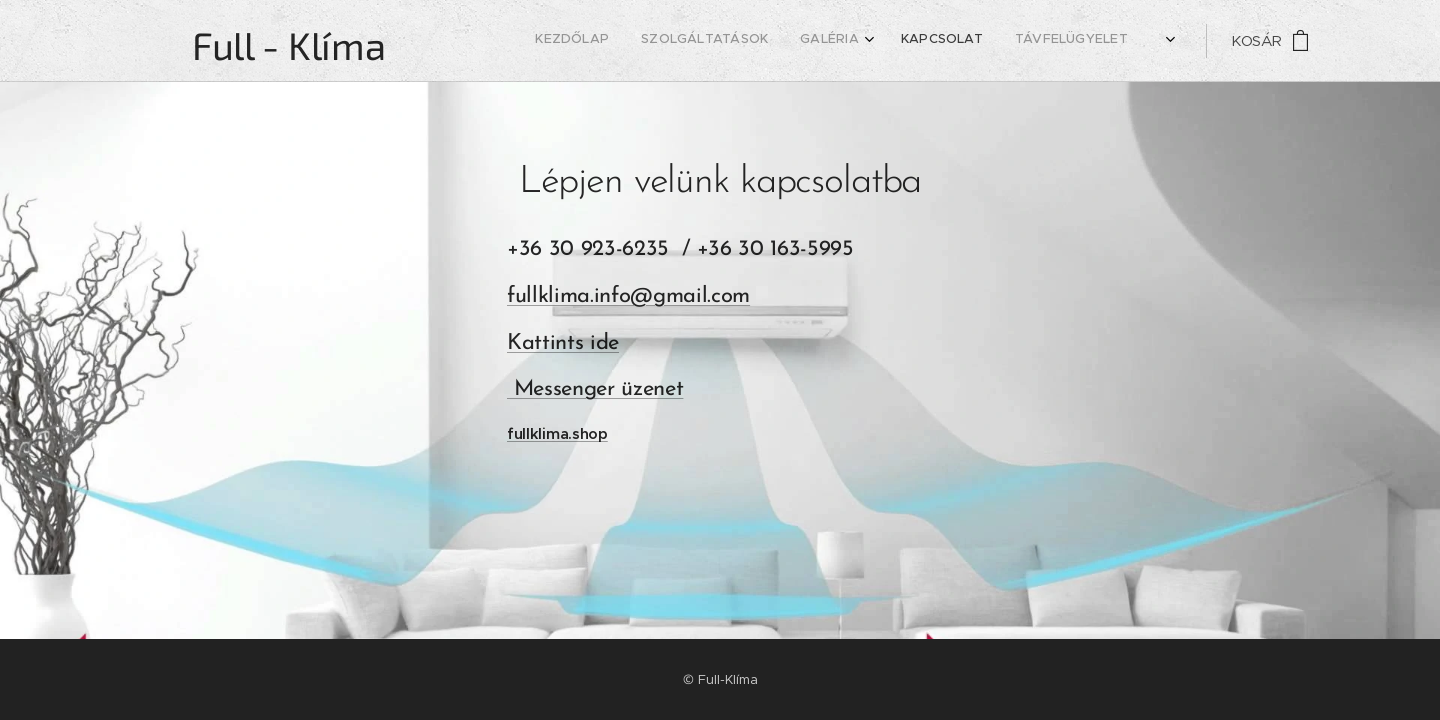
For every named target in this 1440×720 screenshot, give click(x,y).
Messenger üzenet (595, 389)
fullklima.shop (557, 433)
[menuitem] (1005, 41)
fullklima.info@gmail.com (628, 296)
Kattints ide (563, 343)
